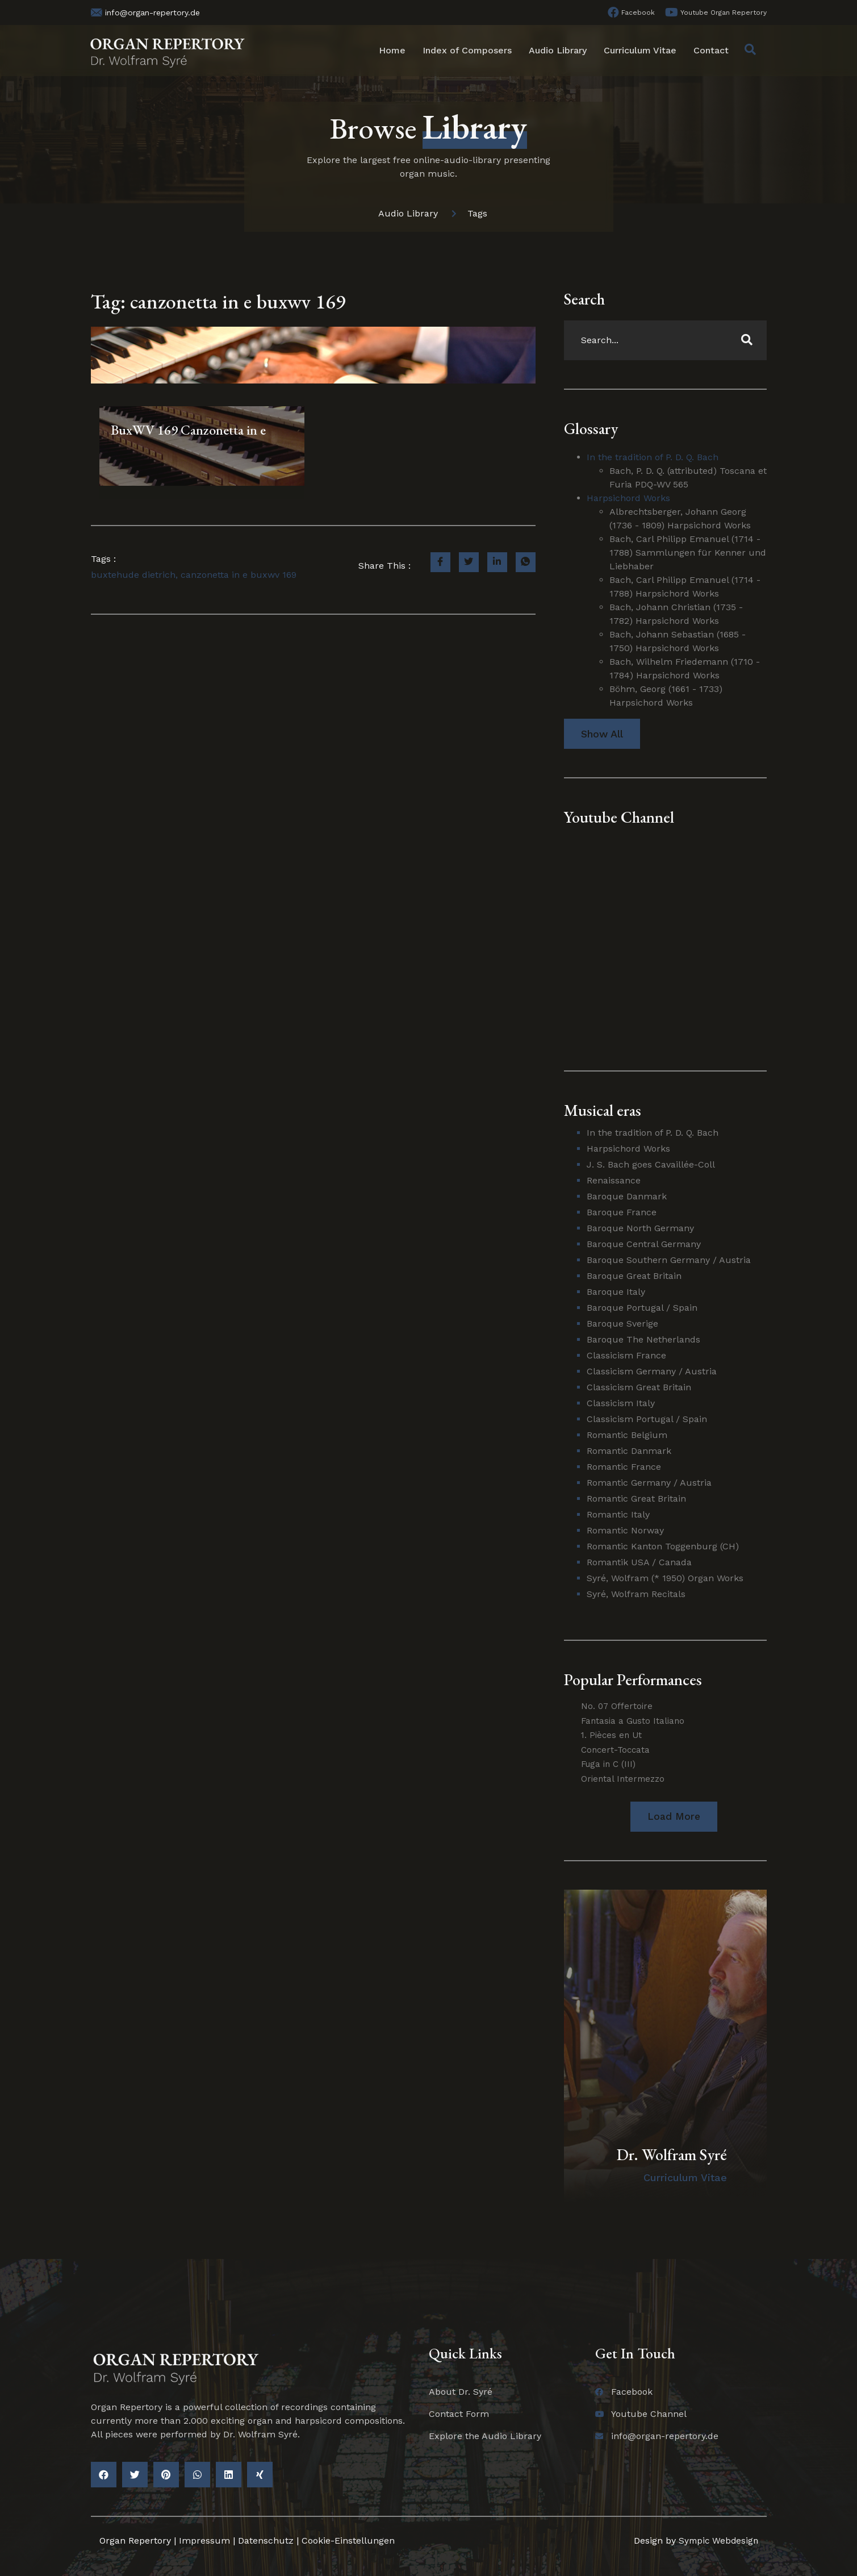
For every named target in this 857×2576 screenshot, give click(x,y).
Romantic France (624, 1466)
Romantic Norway (625, 1530)
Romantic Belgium (627, 1434)
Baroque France (622, 1212)
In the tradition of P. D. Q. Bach (652, 457)
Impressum (204, 2540)
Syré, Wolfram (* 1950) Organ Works (665, 1578)
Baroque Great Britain (634, 1275)
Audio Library (558, 50)
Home (392, 50)
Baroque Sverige (622, 1323)
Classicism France (626, 1355)
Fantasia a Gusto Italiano (632, 1721)
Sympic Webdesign (715, 2540)
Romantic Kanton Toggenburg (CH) (663, 1546)
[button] (674, 1817)
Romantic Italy (618, 1514)
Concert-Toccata (615, 1750)
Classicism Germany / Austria (652, 1371)
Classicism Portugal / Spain (647, 1419)
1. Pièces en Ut (611, 1735)
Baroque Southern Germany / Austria (669, 1259)
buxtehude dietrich (133, 574)
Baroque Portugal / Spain (642, 1307)
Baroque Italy (616, 1291)
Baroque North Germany (640, 1228)
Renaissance (614, 1180)
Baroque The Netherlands (643, 1339)
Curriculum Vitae (640, 50)
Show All (602, 734)
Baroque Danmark (627, 1196)
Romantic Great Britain (636, 1498)
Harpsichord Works (628, 498)
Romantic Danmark (629, 1450)
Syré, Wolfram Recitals (636, 1594)
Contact (711, 50)
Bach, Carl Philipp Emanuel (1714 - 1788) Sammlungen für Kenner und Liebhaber (687, 552)
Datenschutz (266, 2540)
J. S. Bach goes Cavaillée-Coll (651, 1164)
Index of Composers (467, 50)
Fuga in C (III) (608, 1764)
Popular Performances (633, 1679)
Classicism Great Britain (639, 1387)
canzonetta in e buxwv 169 (238, 574)
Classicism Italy (621, 1403)
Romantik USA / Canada (639, 1562)
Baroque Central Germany (644, 1244)
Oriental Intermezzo (622, 1779)
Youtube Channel (619, 817)
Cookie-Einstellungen (348, 2540)
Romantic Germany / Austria (649, 1482)
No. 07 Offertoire (617, 1706)
